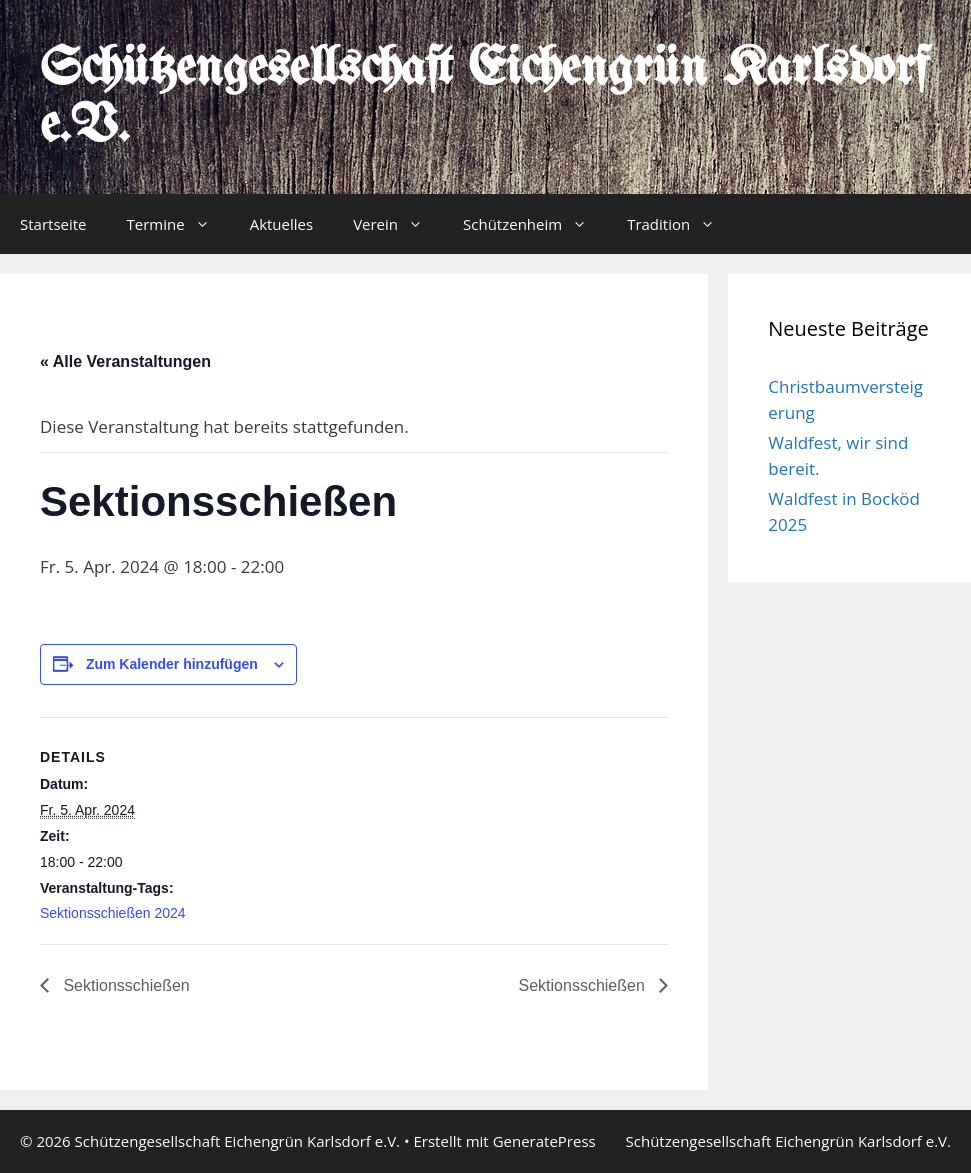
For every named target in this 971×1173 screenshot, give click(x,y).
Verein (398, 224)
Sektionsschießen (124, 985)
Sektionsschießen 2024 (113, 913)
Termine (178, 224)
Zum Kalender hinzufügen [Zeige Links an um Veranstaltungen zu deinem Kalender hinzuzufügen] (172, 664)
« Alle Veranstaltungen (125, 361)
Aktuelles (281, 224)
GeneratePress (544, 1141)
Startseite (53, 224)
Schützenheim (535, 224)
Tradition (681, 224)
